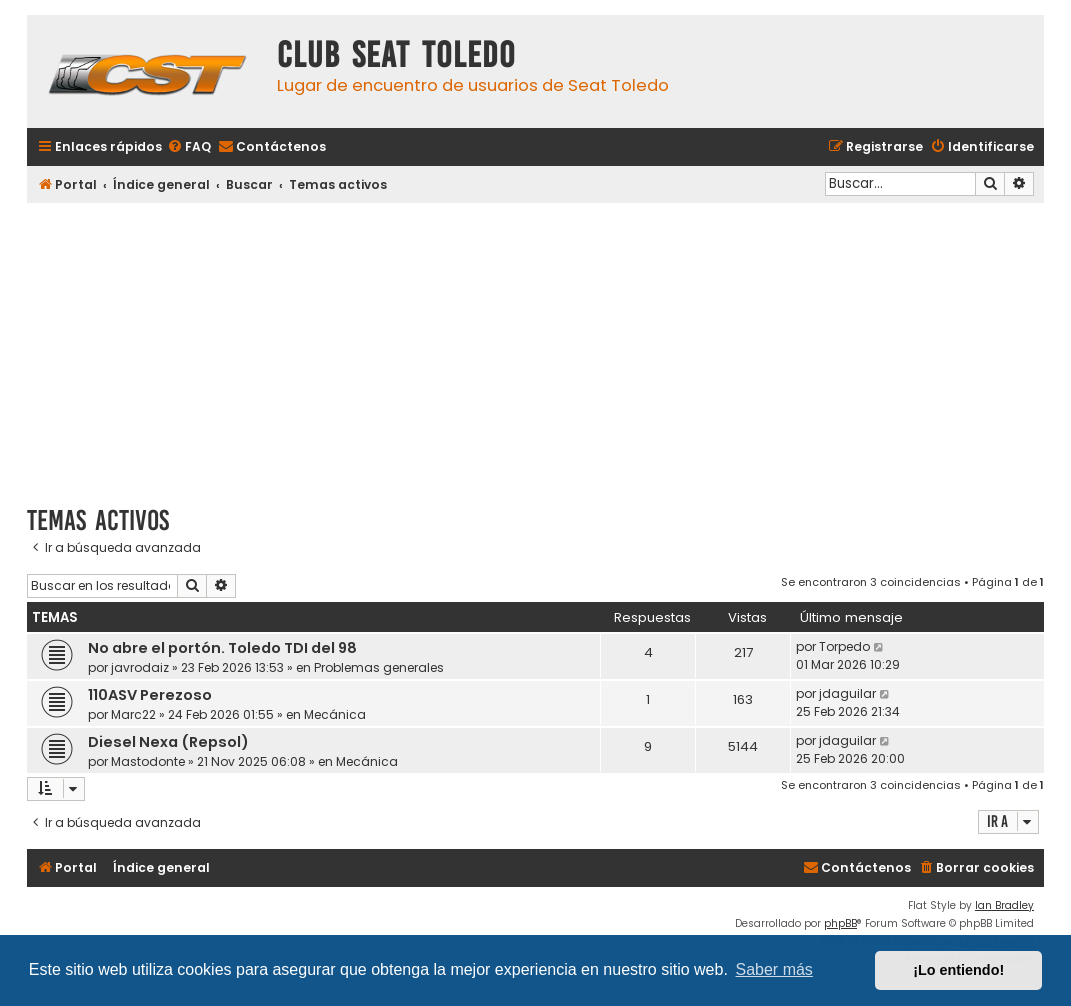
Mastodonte (148, 761)
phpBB (840, 923)
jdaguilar (847, 693)
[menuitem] (189, 147)
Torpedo (844, 646)
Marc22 (133, 714)
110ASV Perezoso (150, 695)
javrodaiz (140, 667)
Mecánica (335, 714)
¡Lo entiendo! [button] (958, 970)
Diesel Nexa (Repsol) (168, 742)
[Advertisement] (535, 347)
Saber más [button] (774, 969)
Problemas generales (379, 667)
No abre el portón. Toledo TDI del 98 (222, 648)
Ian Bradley (1004, 905)
